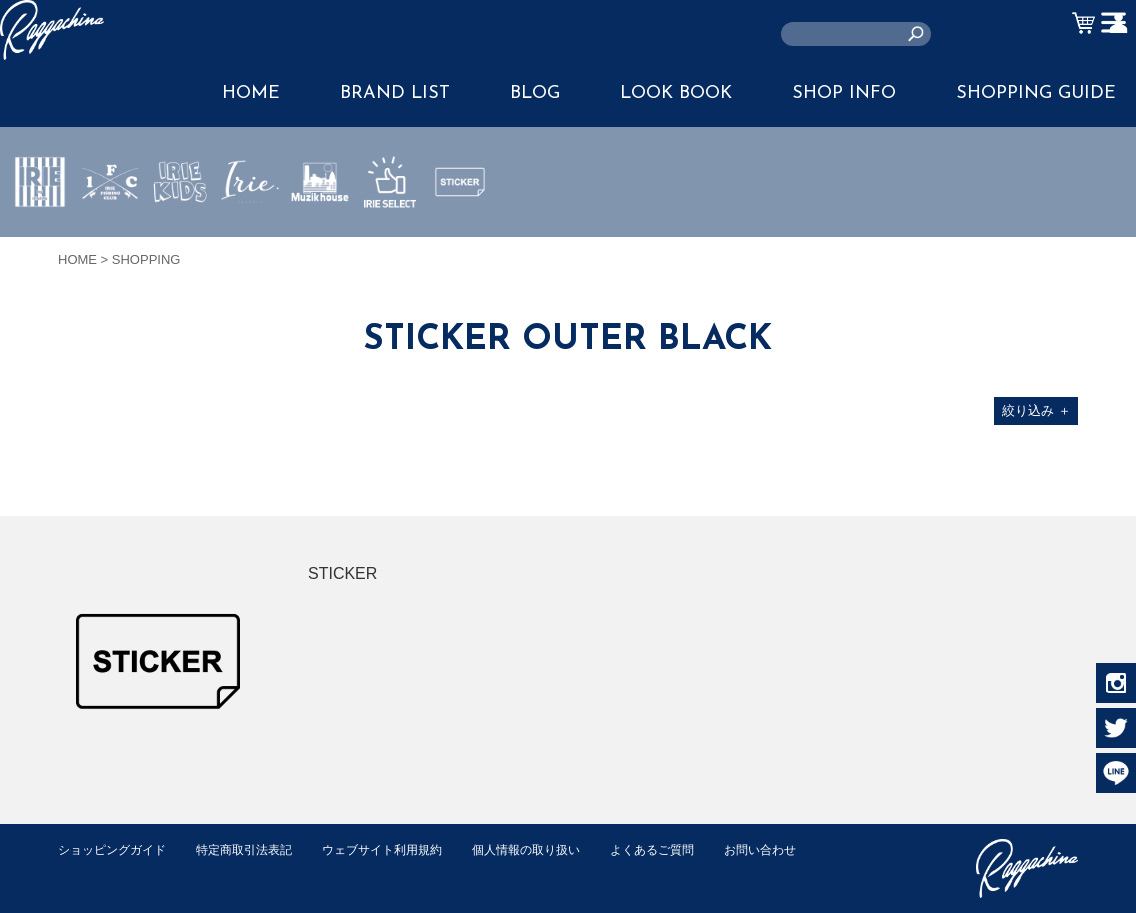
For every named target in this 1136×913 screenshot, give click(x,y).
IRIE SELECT (390, 241)
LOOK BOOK (676, 93)
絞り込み (1036, 410)
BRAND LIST (395, 93)
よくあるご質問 (691, 849)
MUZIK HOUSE (320, 241)
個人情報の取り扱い (557, 849)
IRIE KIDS (180, 241)
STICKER (460, 229)
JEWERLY (250, 229)
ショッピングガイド (116, 849)
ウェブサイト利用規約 (404, 849)
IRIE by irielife (40, 241)
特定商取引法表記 (257, 849)
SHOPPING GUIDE (1036, 93)
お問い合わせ (97, 870)
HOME (251, 93)
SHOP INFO (844, 93)
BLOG (535, 93)
